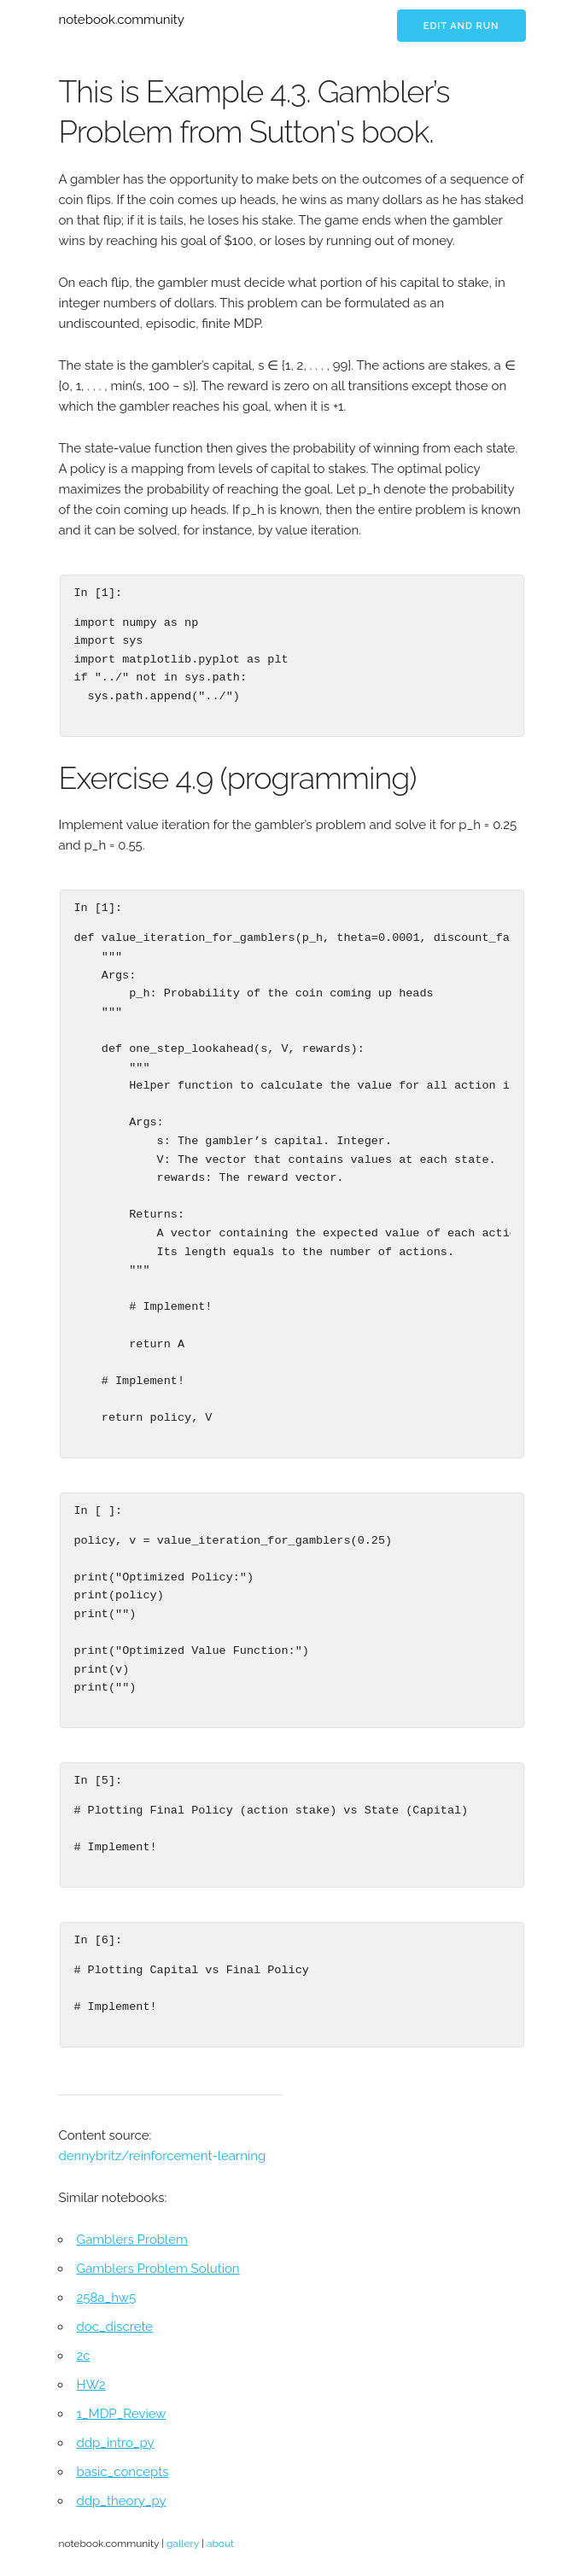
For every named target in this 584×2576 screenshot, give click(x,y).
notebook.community (121, 19)
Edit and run (461, 26)
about (220, 2544)
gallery (182, 2544)
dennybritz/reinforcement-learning (162, 2156)
